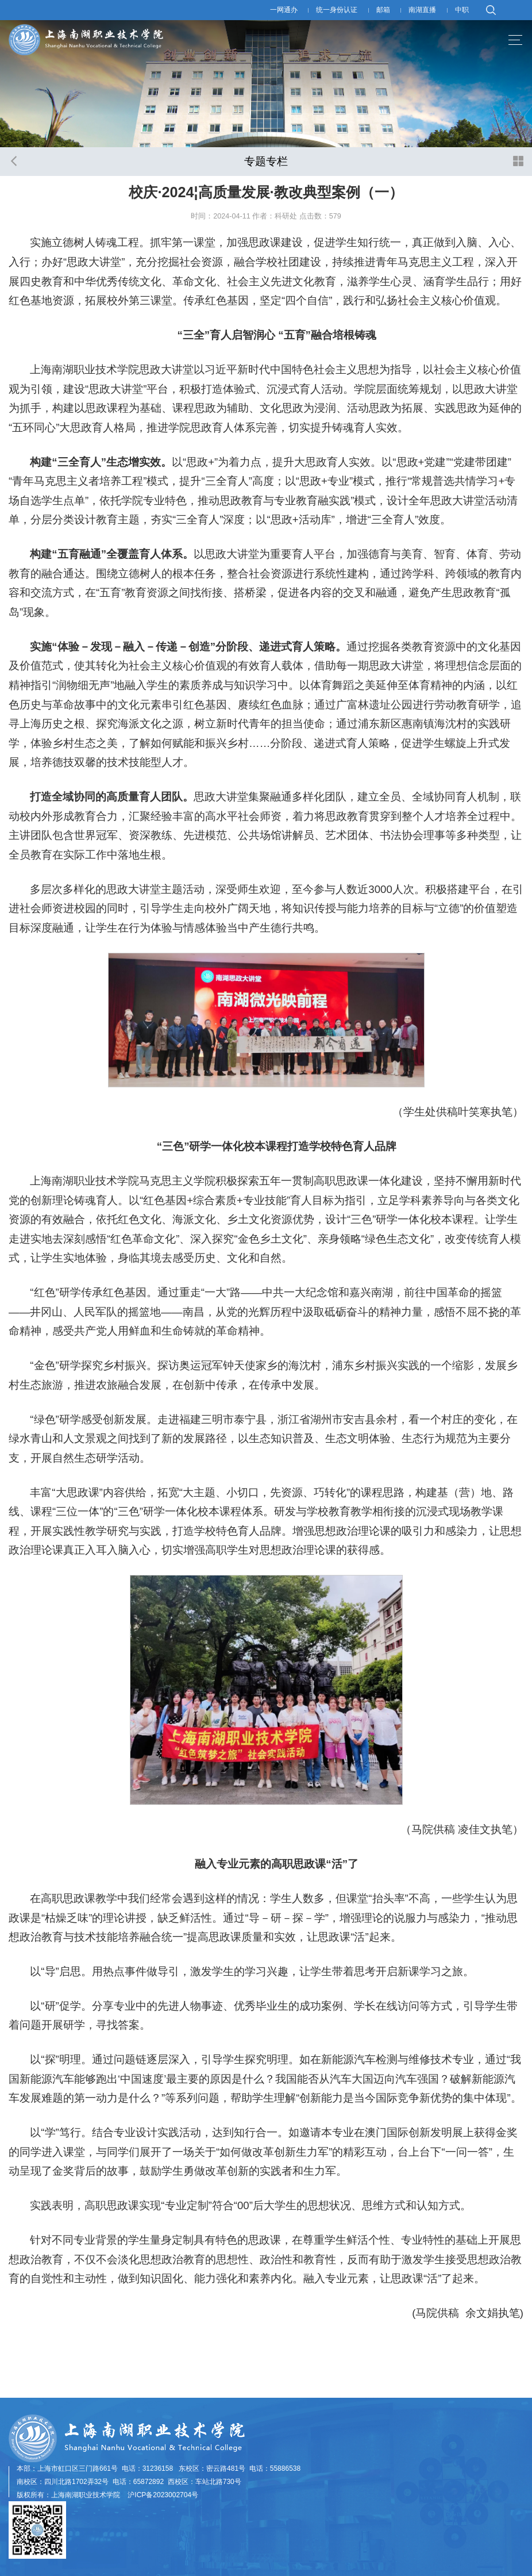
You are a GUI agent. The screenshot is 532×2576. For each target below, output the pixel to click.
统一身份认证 (336, 10)
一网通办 (284, 10)
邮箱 (383, 10)
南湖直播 (422, 10)
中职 (462, 10)
